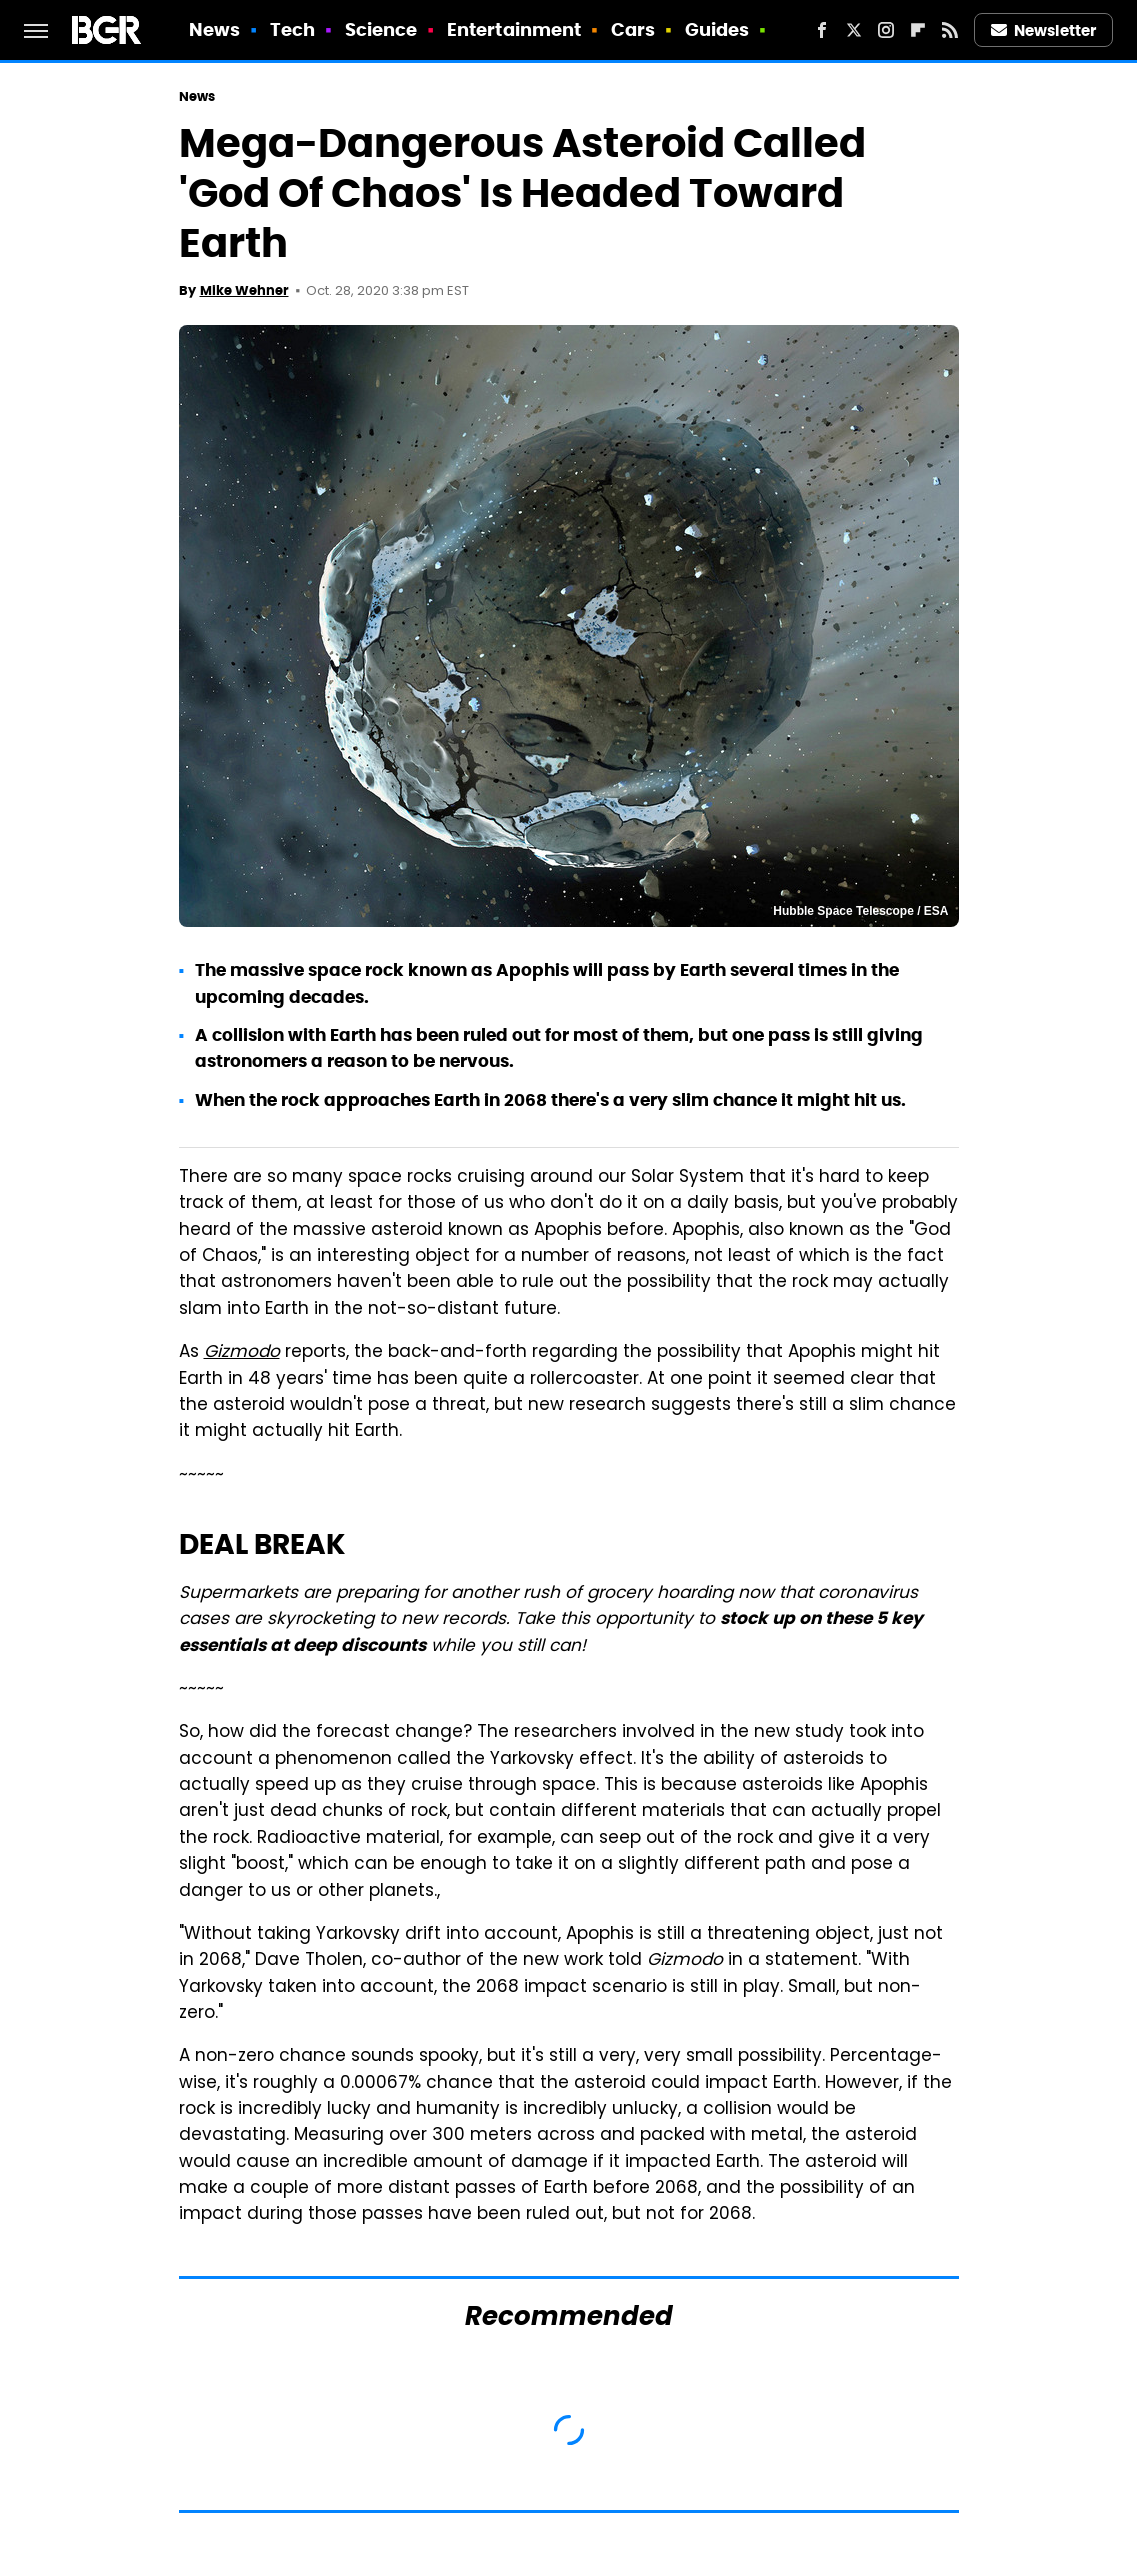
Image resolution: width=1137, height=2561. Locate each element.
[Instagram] (886, 30)
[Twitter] (854, 30)
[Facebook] (822, 30)
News (214, 29)
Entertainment (514, 29)
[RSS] (950, 30)
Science (381, 29)
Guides (717, 29)
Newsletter (1044, 30)
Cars (633, 29)
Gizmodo (242, 1353)
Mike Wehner (244, 290)
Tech (292, 29)
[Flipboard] (918, 30)
